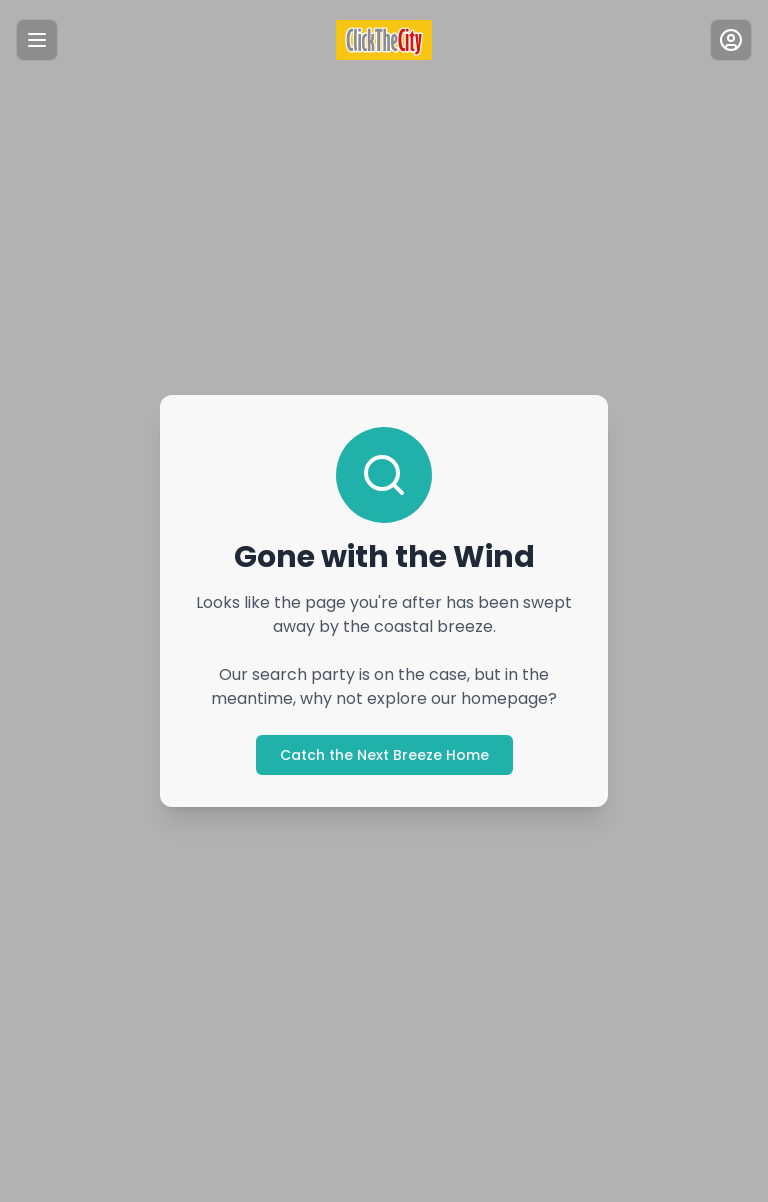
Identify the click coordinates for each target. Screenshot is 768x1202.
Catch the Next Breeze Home (384, 755)
